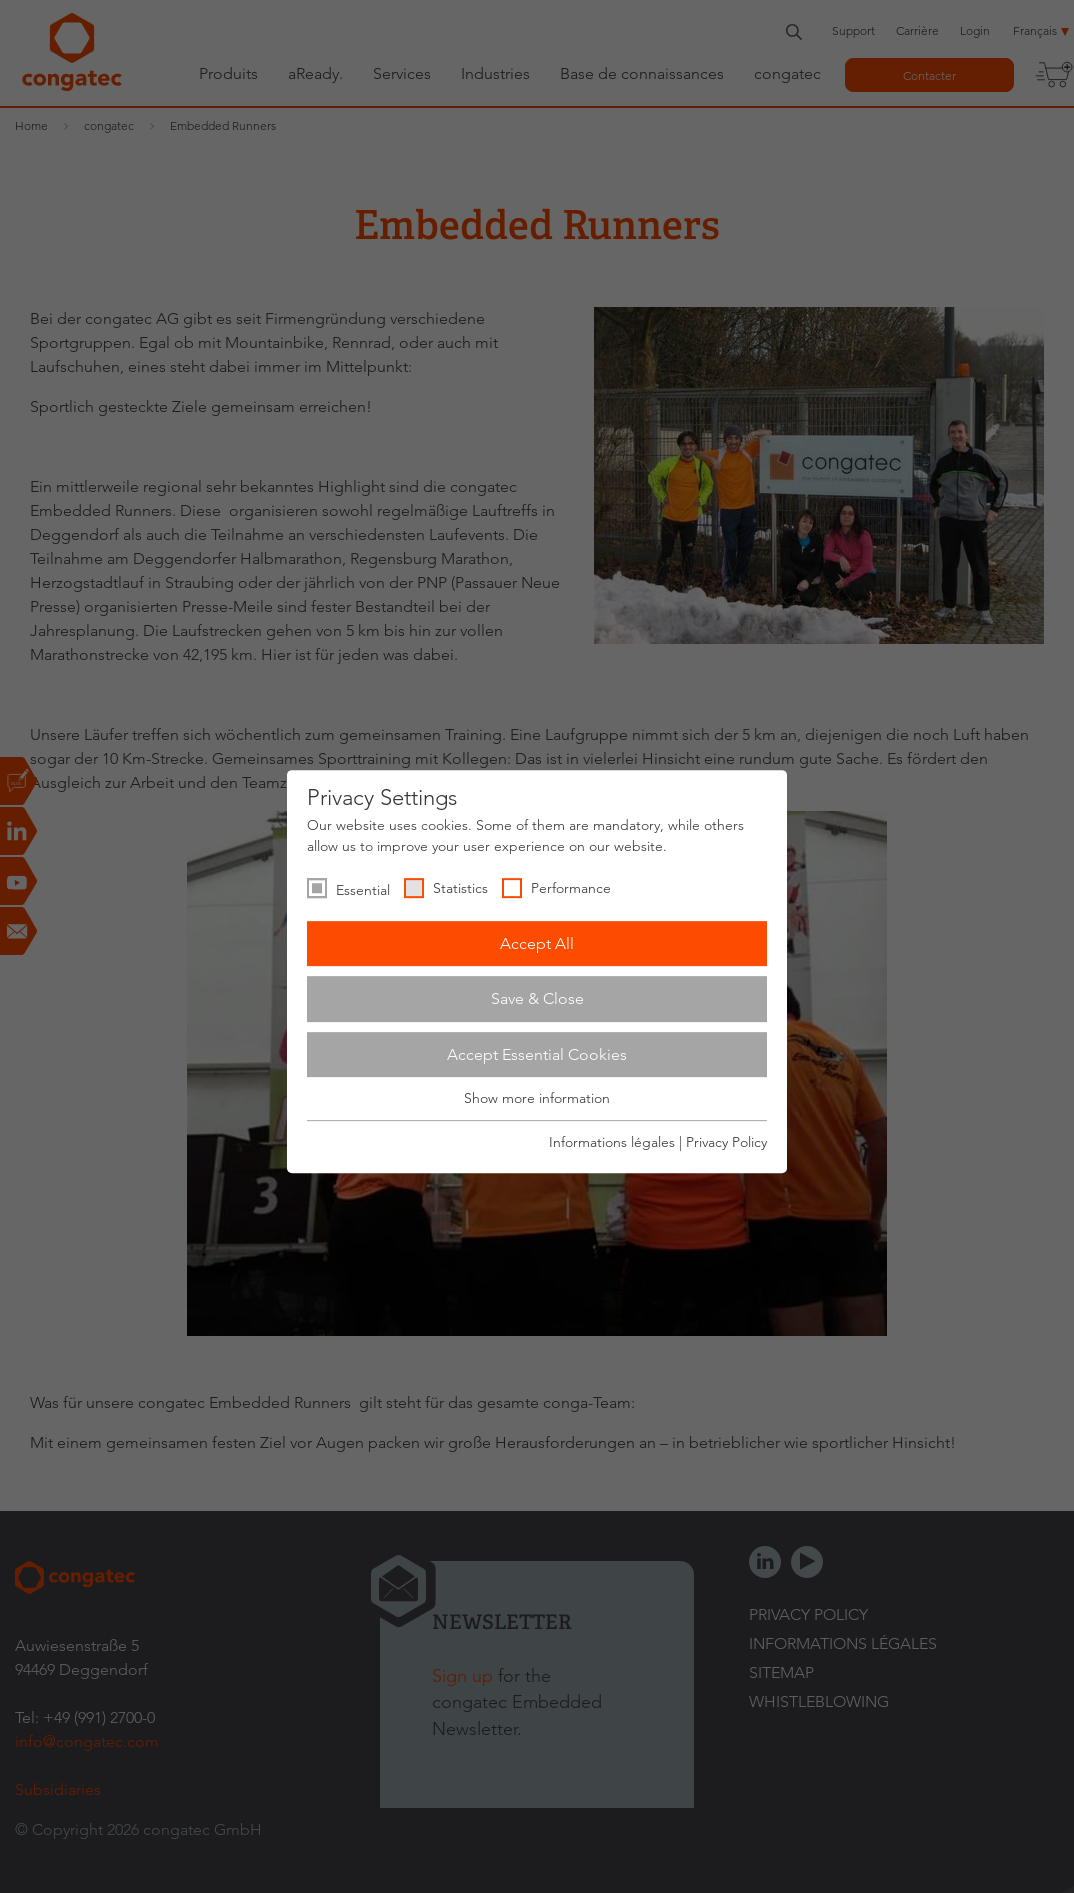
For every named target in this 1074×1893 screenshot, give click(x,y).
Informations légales (612, 1142)
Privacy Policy (726, 1142)
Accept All (537, 943)
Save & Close (537, 998)
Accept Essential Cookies (537, 1054)
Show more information (537, 1099)
